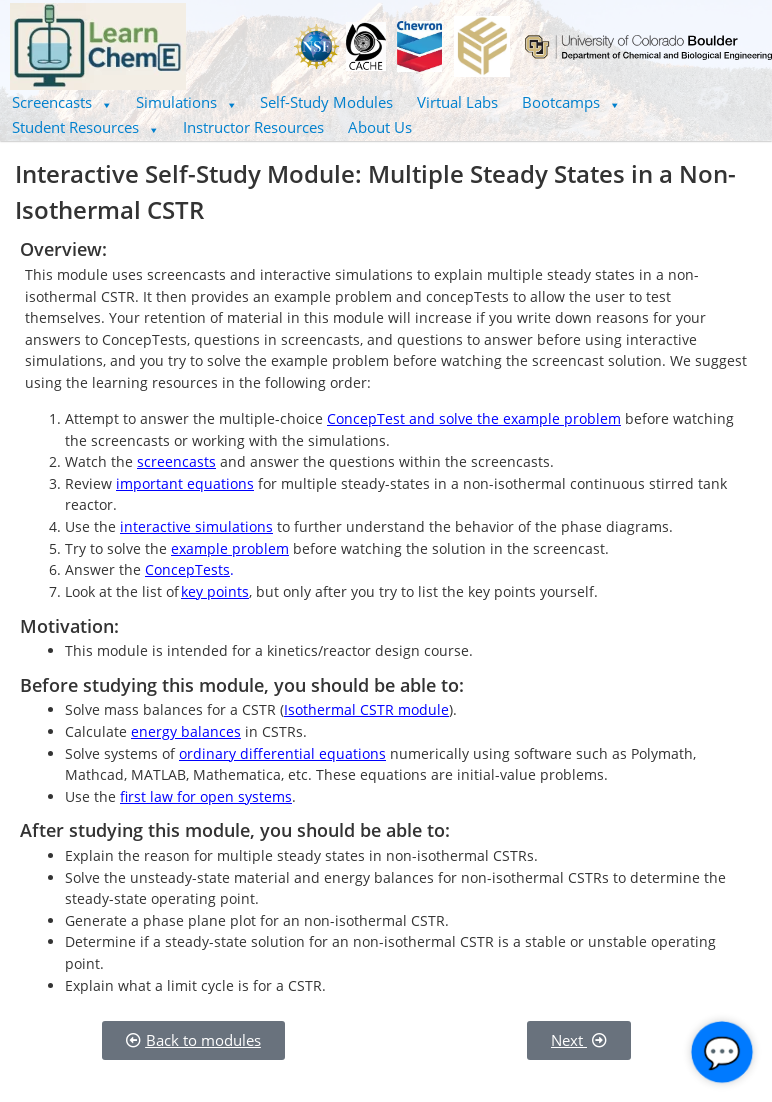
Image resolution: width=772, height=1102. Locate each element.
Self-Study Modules (326, 102)
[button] (62, 102)
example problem (230, 548)
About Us (380, 127)
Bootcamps (571, 102)
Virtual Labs (457, 102)
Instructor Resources (253, 127)
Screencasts (62, 102)
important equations (185, 483)
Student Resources (85, 127)
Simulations (186, 102)
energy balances (186, 731)
